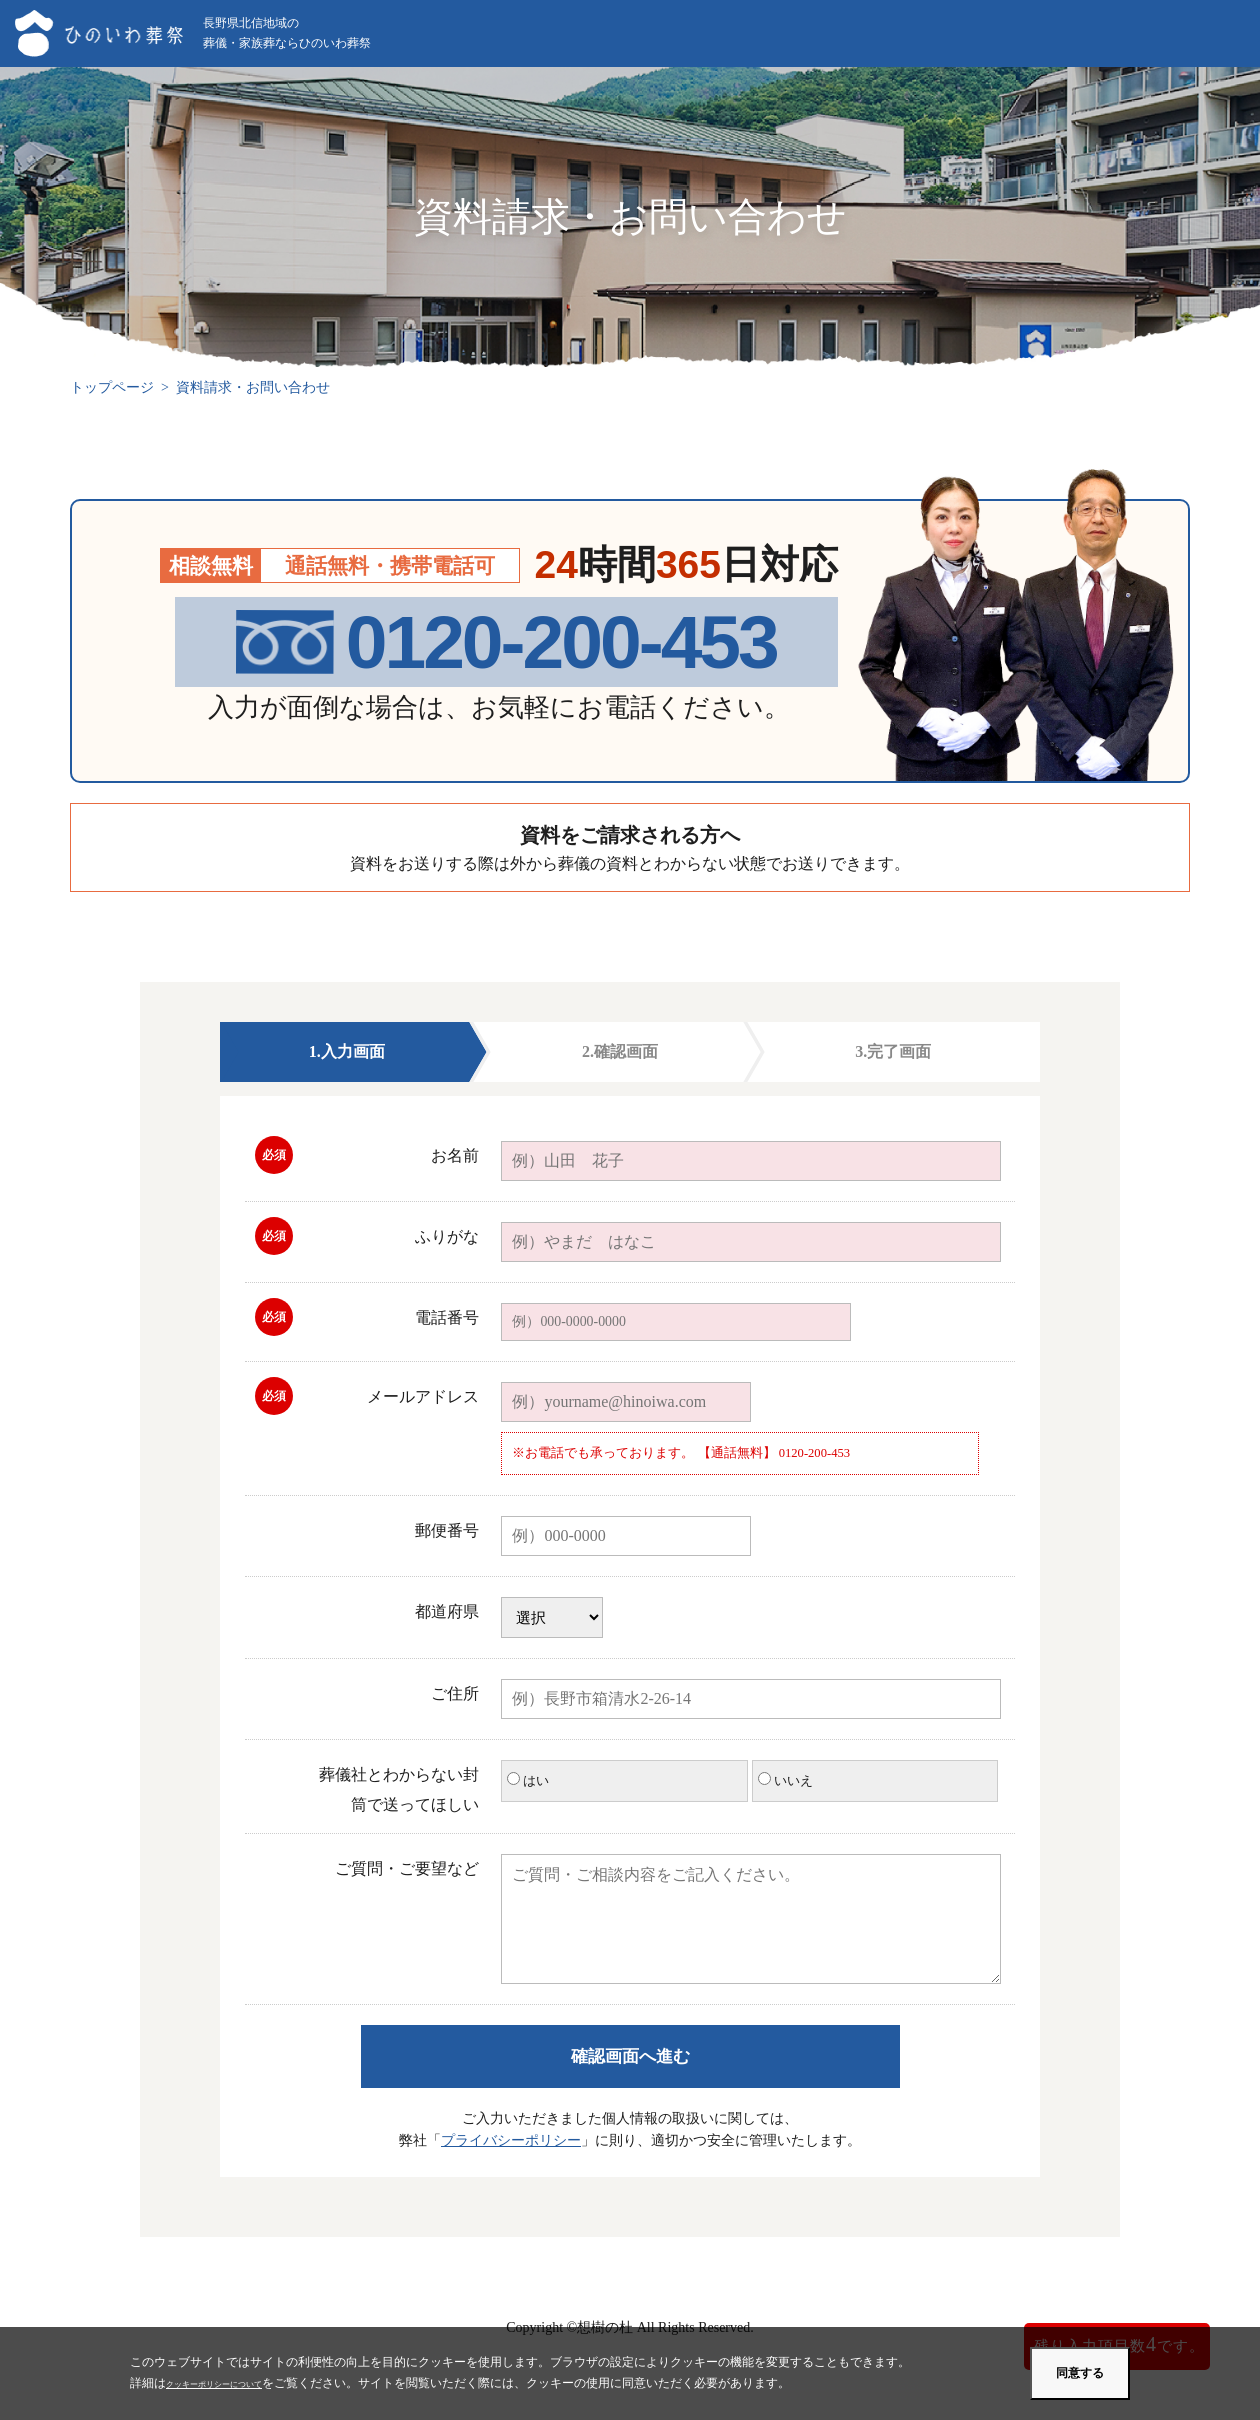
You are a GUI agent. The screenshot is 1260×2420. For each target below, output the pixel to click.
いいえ (785, 1780)
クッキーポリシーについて (238, 2383)
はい (528, 1780)
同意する (1080, 2373)
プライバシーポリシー (511, 2140)
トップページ (112, 387)
